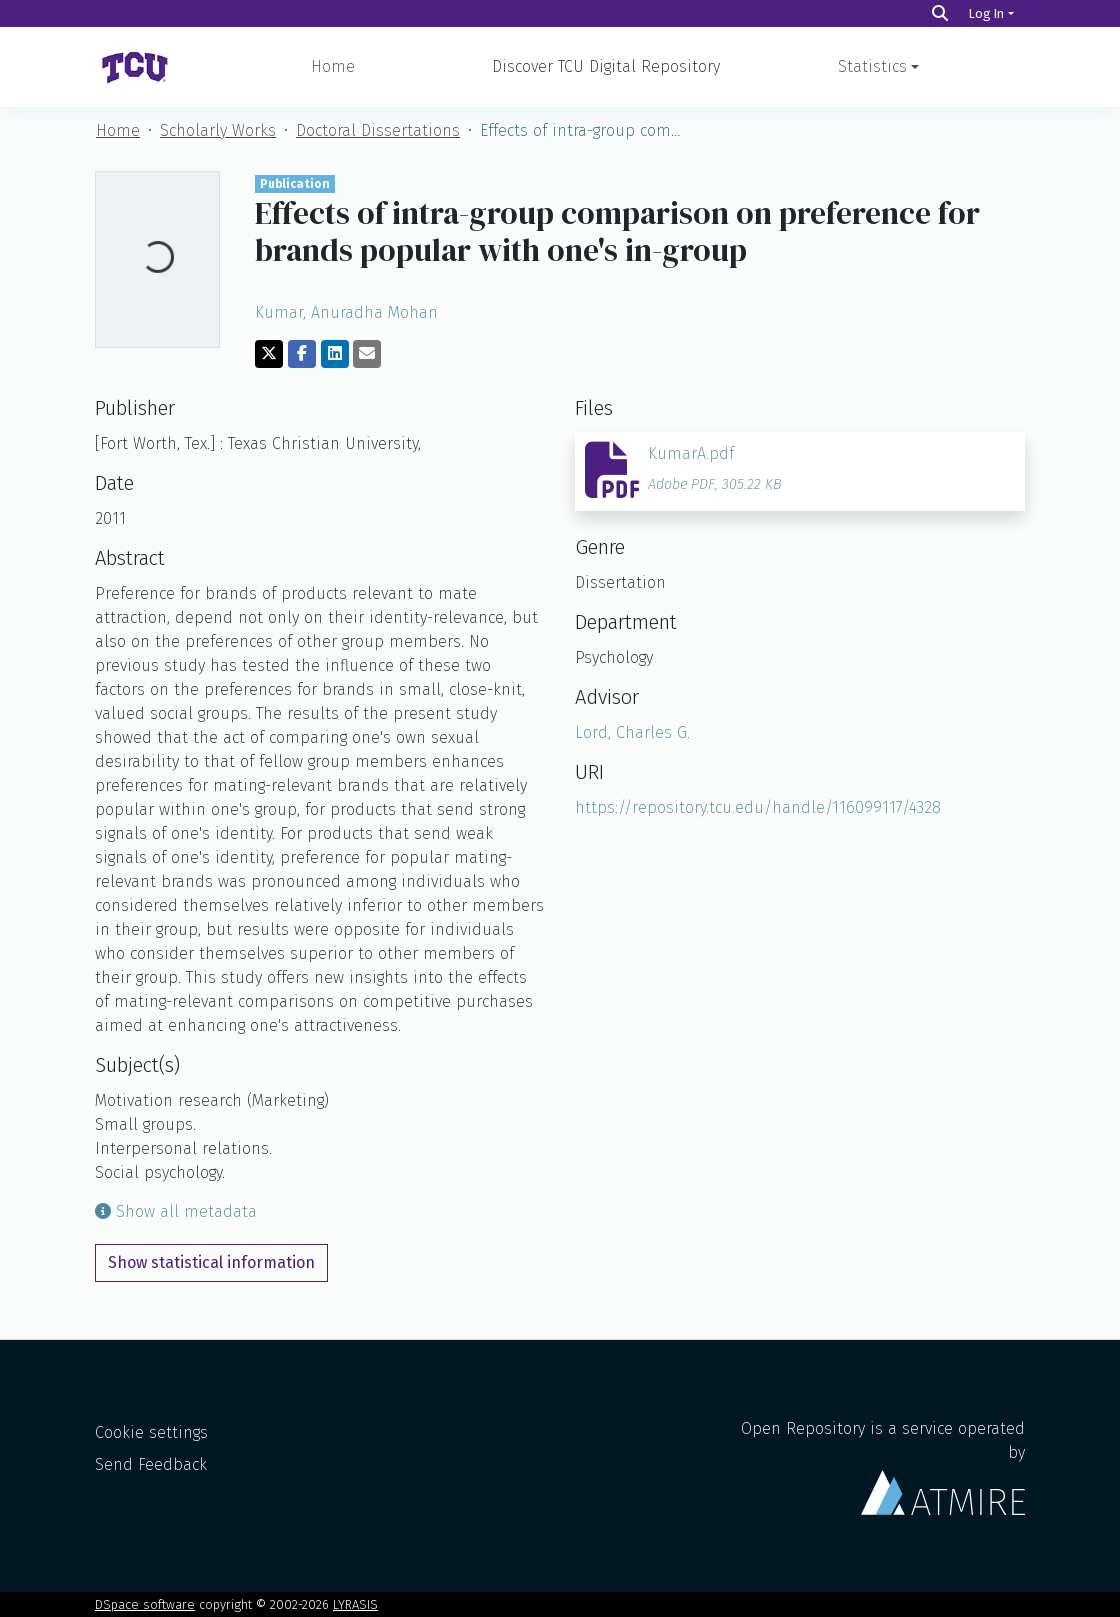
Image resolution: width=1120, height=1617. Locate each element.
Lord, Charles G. (632, 732)
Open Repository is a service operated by (883, 1467)
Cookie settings (151, 1432)
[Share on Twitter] (269, 354)
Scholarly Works (218, 130)
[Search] (940, 13)
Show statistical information (211, 1262)
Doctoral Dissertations (378, 130)
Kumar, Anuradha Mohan (346, 312)
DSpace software (145, 1604)
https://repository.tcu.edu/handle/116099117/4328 (758, 807)
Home (333, 66)
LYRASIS (355, 1604)
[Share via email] (367, 354)
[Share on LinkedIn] (335, 354)
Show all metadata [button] (176, 1211)
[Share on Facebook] (302, 354)
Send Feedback (151, 1464)
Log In (986, 13)
